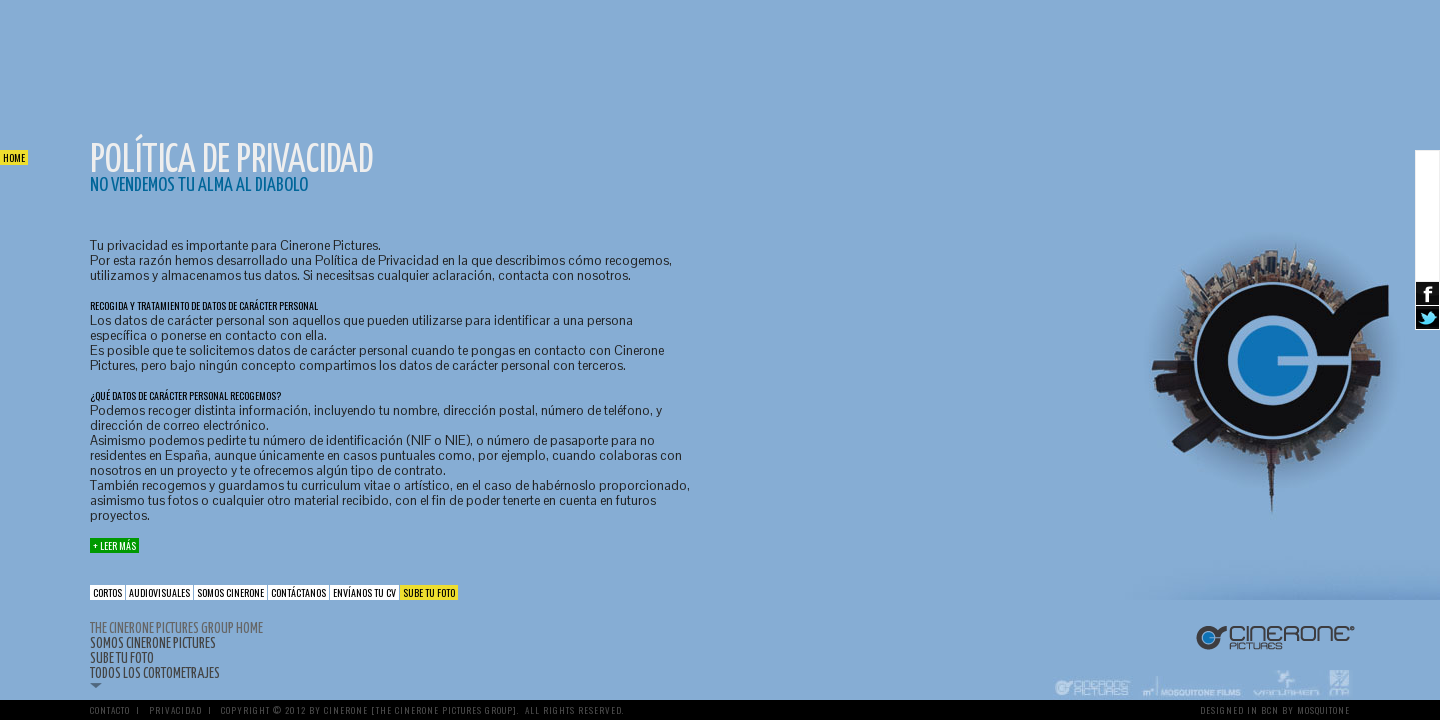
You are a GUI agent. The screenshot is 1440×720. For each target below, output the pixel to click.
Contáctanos (298, 592)
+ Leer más (114, 545)
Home (14, 157)
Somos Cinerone (230, 592)
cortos (107, 592)
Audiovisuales (159, 592)
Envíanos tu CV (364, 592)
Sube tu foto (429, 592)
